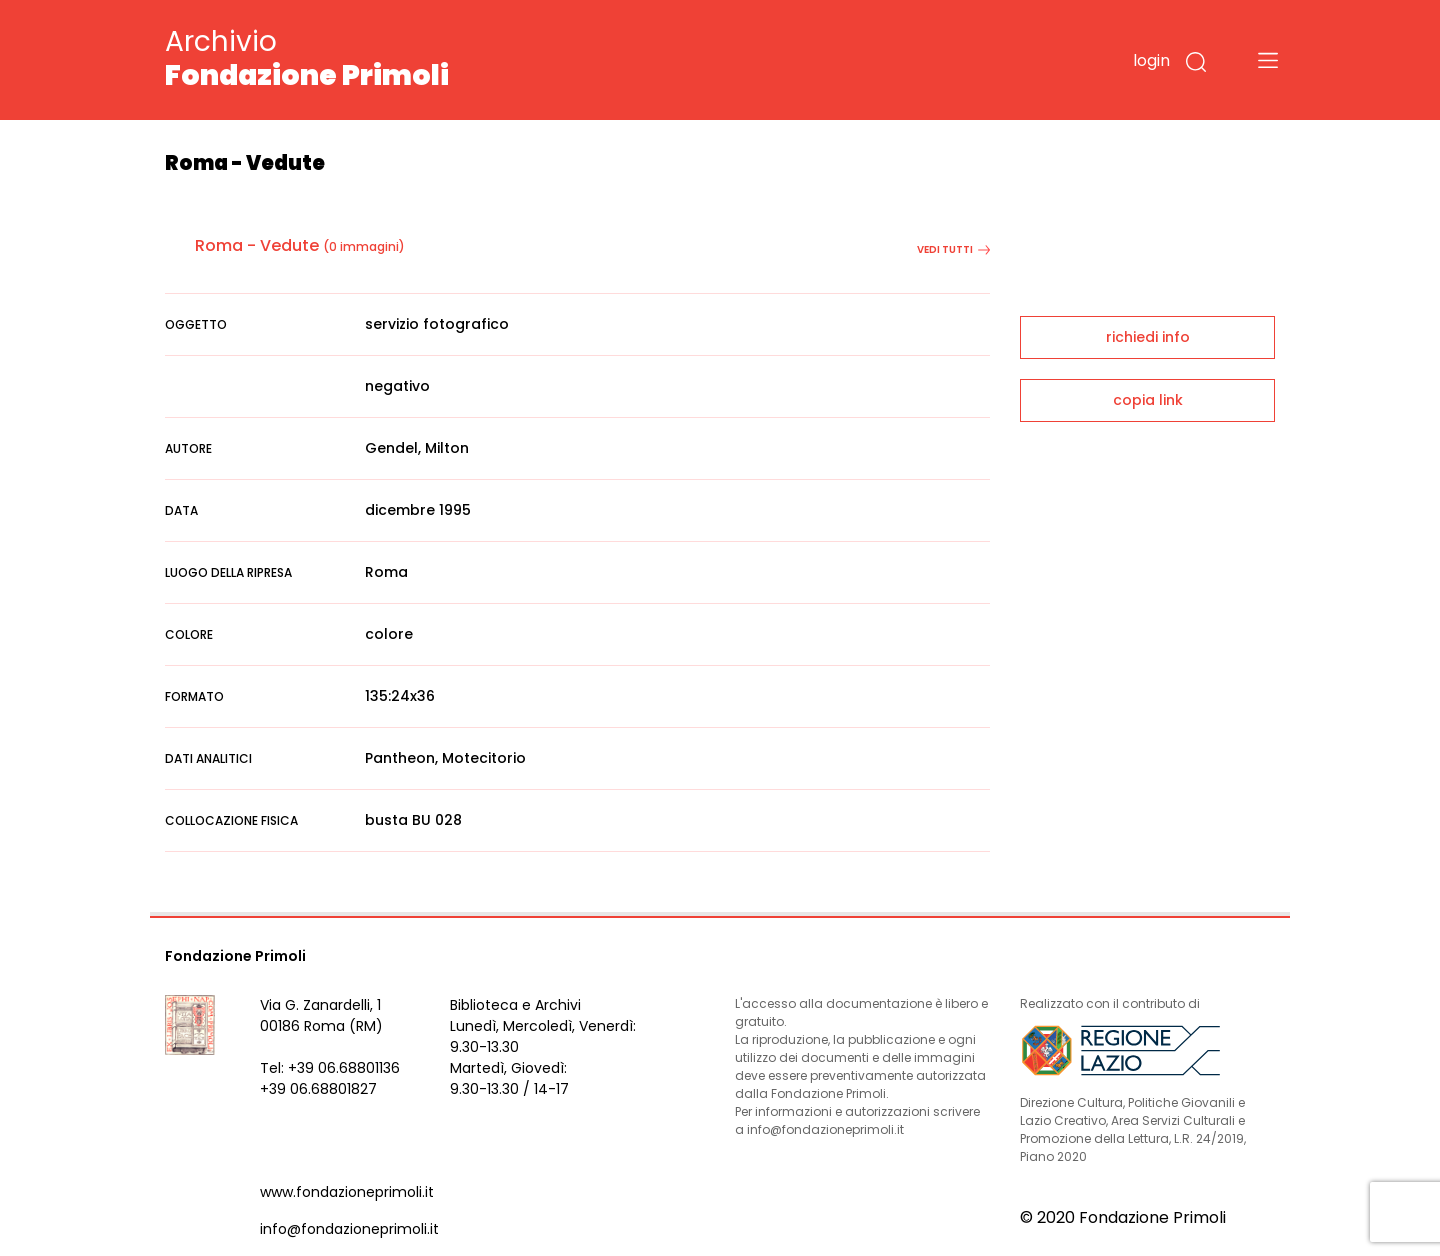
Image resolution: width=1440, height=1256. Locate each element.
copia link (1148, 400)
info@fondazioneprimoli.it (349, 1229)
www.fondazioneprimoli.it (347, 1192)
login (1151, 60)
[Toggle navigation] (1268, 60)
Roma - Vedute (257, 245)
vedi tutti (953, 249)
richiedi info (1148, 337)
